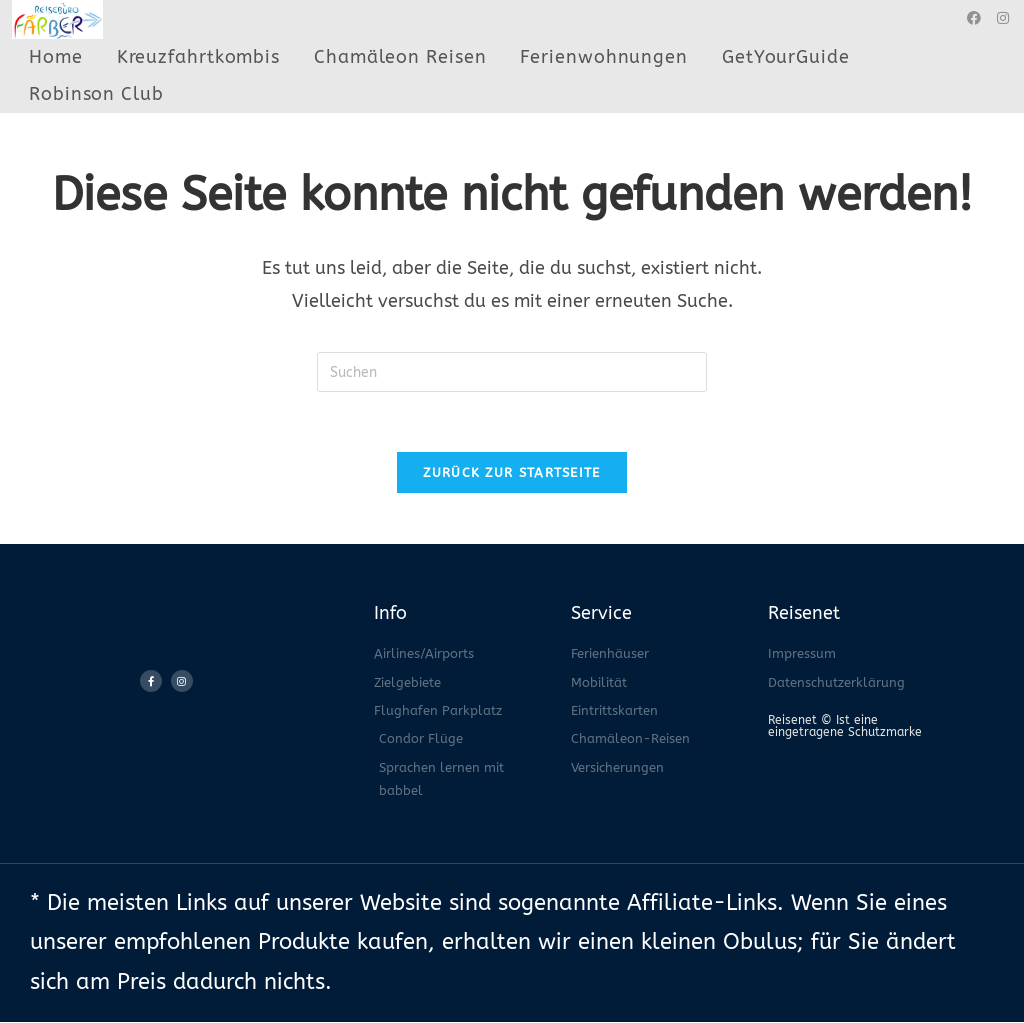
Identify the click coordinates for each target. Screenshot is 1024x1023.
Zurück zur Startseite (511, 473)
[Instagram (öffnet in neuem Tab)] (1003, 18)
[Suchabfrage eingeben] (512, 372)
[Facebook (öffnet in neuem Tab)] (974, 18)
